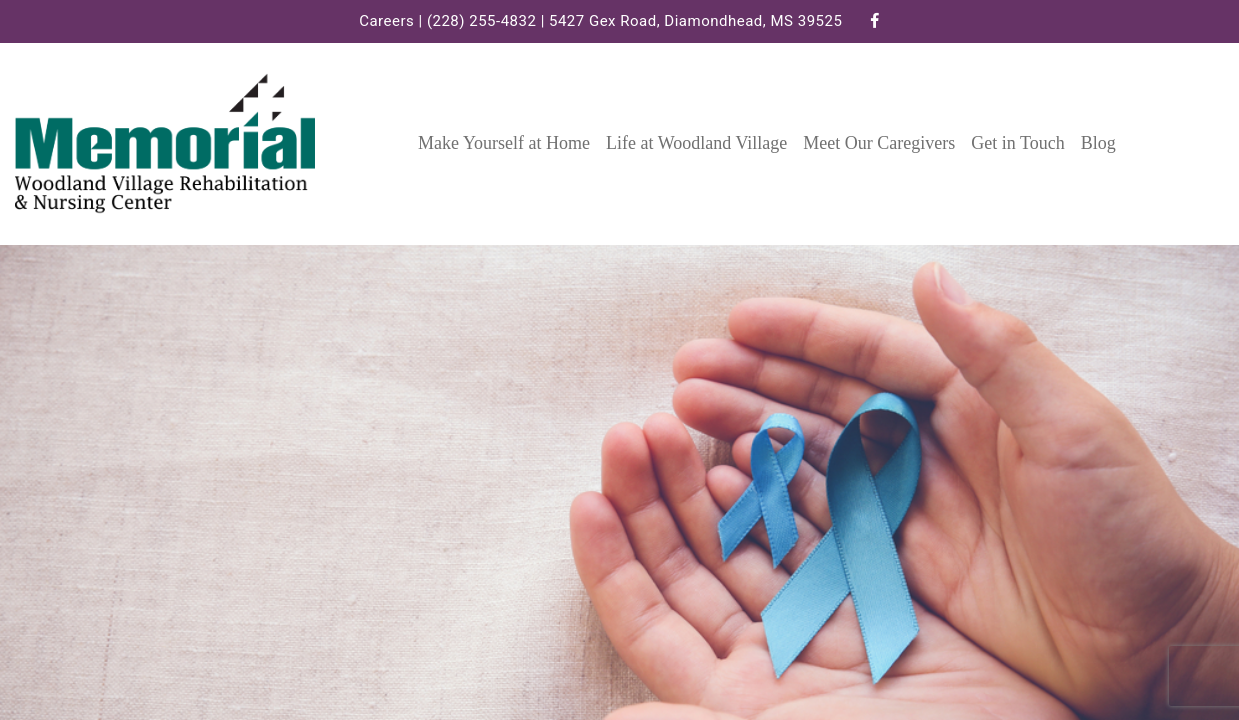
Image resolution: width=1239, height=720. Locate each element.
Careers (386, 21)
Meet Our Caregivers (879, 143)
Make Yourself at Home (504, 143)
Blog (1098, 143)
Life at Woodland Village (696, 143)
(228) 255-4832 (482, 21)
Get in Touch (1017, 143)
